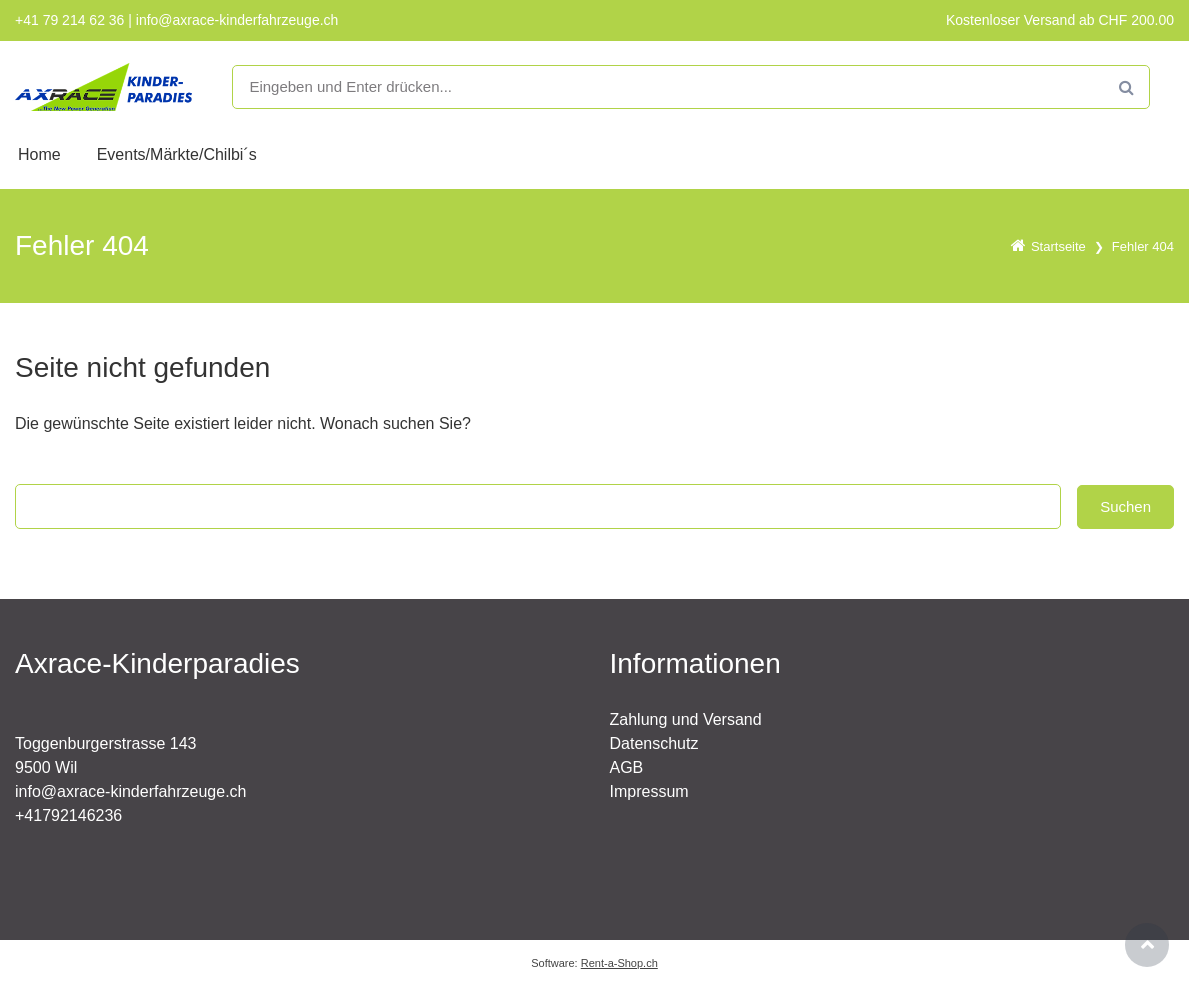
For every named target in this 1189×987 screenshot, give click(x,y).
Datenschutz (654, 743)
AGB (627, 767)
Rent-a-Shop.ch (619, 963)
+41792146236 (68, 815)
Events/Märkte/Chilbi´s (177, 154)
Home (39, 154)
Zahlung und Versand (686, 719)
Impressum (649, 791)
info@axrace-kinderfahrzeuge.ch (130, 791)
